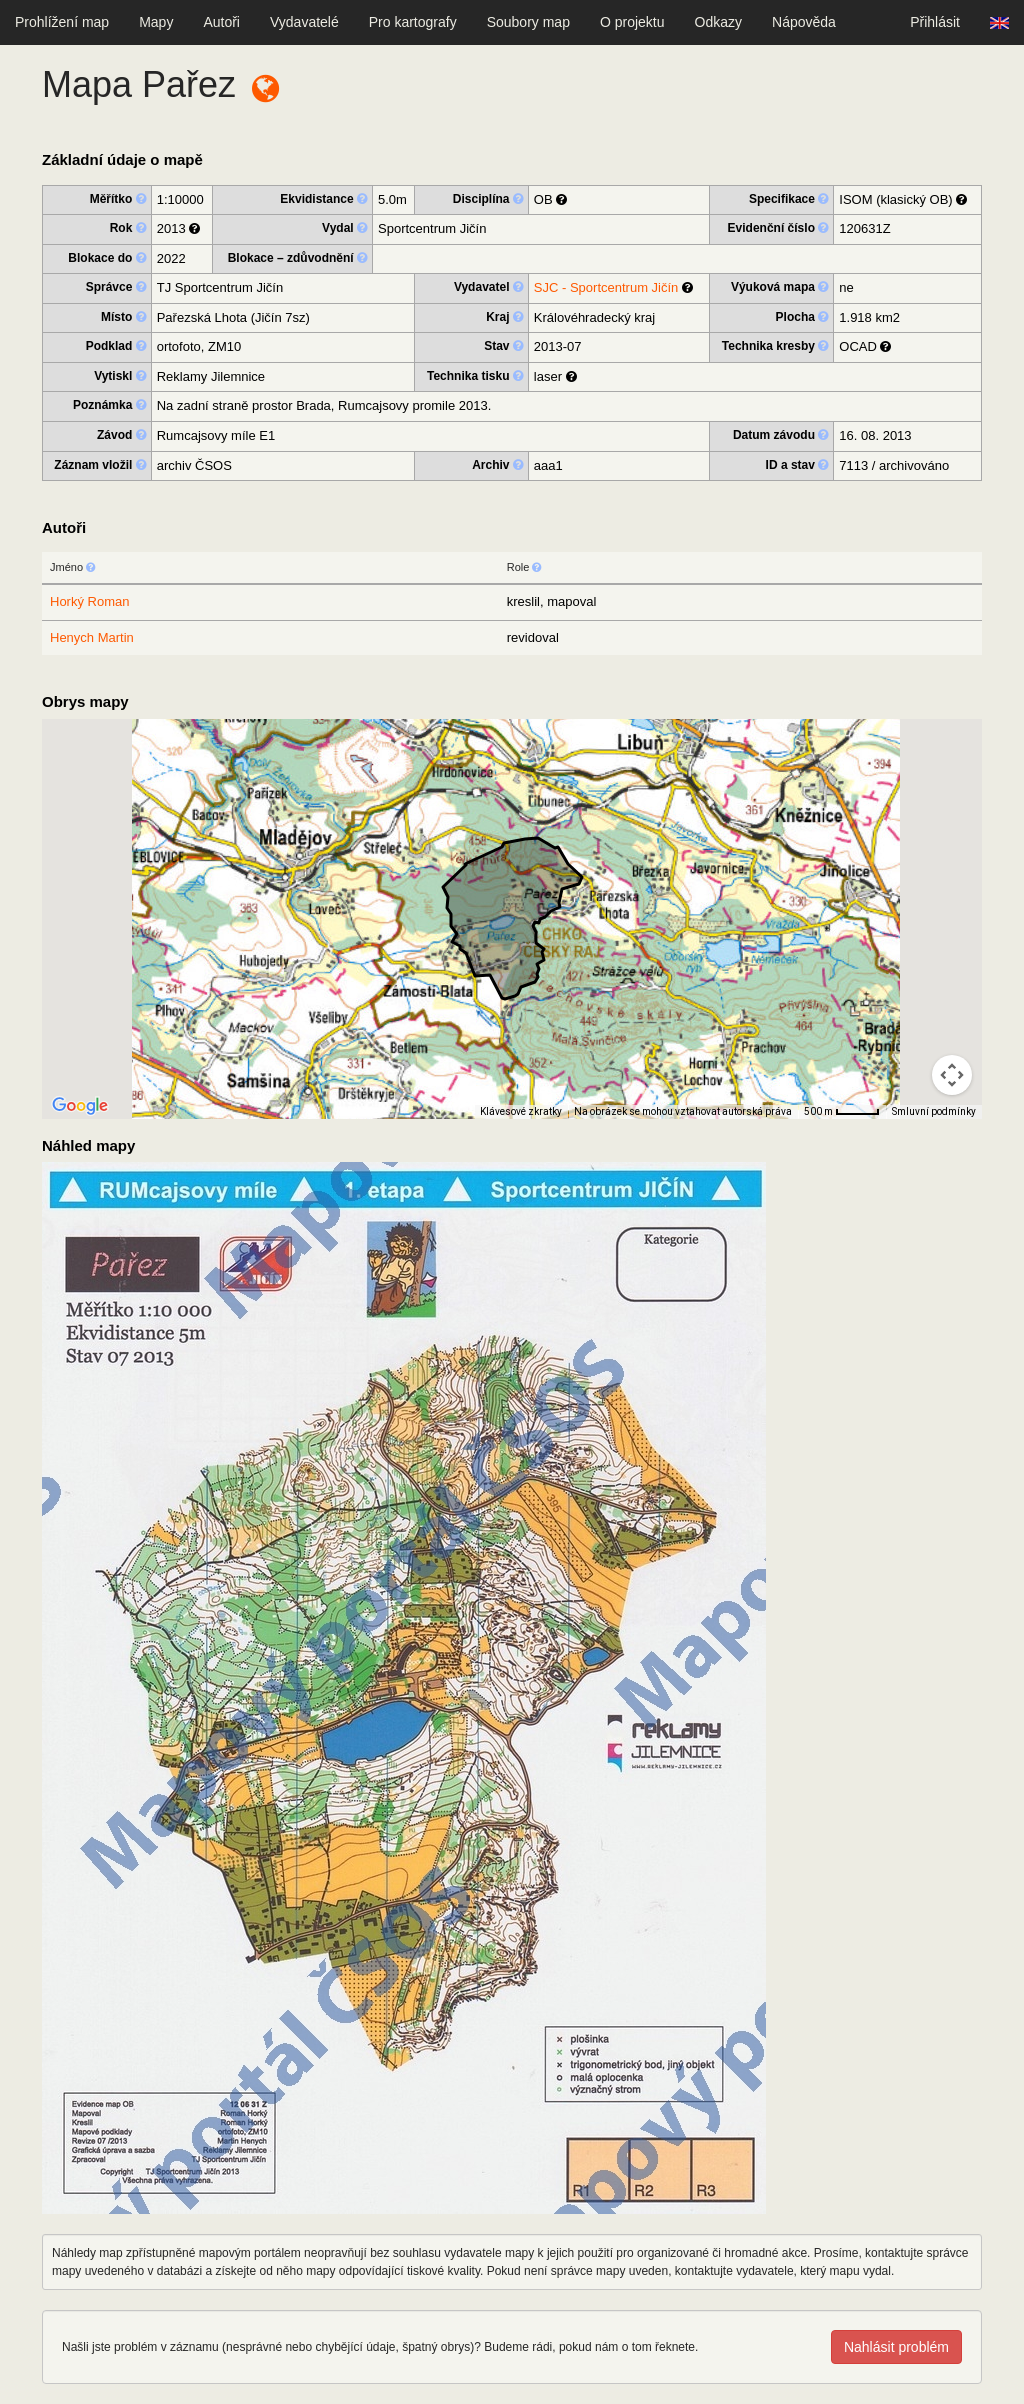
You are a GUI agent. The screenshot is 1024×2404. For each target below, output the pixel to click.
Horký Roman (89, 601)
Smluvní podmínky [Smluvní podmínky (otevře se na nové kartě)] (934, 1111)
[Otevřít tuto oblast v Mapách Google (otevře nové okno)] (80, 1106)
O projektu (632, 22)
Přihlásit (935, 22)
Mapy (156, 22)
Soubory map (528, 22)
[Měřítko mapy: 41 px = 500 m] (842, 1112)
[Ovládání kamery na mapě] (952, 1075)
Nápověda (804, 22)
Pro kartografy (413, 22)
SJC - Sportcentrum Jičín (606, 287)
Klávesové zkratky (521, 1111)
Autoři (221, 22)
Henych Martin (92, 637)
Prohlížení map (62, 22)
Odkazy (718, 22)
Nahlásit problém (896, 2347)
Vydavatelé (304, 22)
